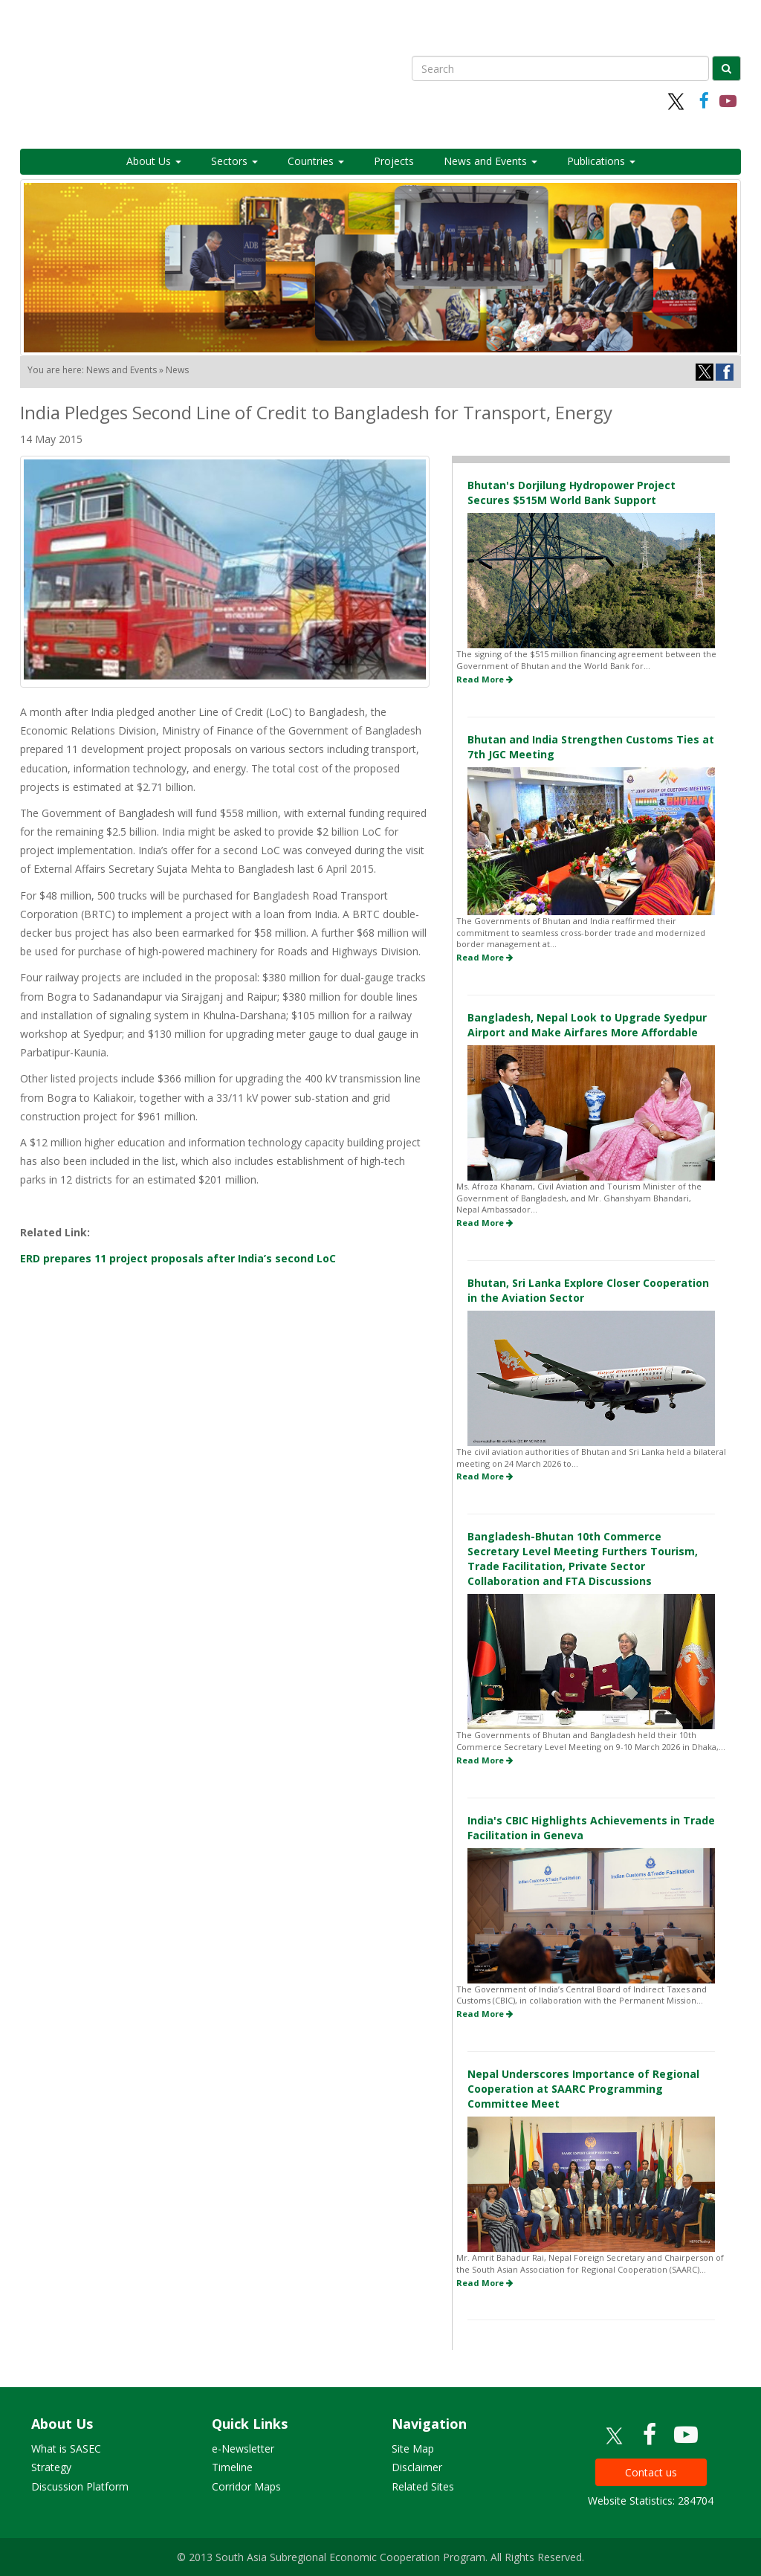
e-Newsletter (243, 2448)
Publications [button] (601, 161)
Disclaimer (417, 2467)
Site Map (413, 2448)
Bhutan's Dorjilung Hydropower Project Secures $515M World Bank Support (571, 492)
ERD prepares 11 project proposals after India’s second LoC (178, 1258)
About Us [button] (153, 161)
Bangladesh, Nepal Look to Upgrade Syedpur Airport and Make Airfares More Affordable (587, 1024)
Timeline (232, 2467)
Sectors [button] (234, 161)
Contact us (651, 2472)
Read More (484, 679)
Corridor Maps (246, 2486)
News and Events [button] (490, 161)
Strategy (51, 2467)
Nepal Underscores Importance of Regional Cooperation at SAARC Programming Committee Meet (583, 2089)
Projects (394, 161)
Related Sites (423, 2486)
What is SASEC (66, 2448)
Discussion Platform (80, 2486)
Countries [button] (316, 161)
